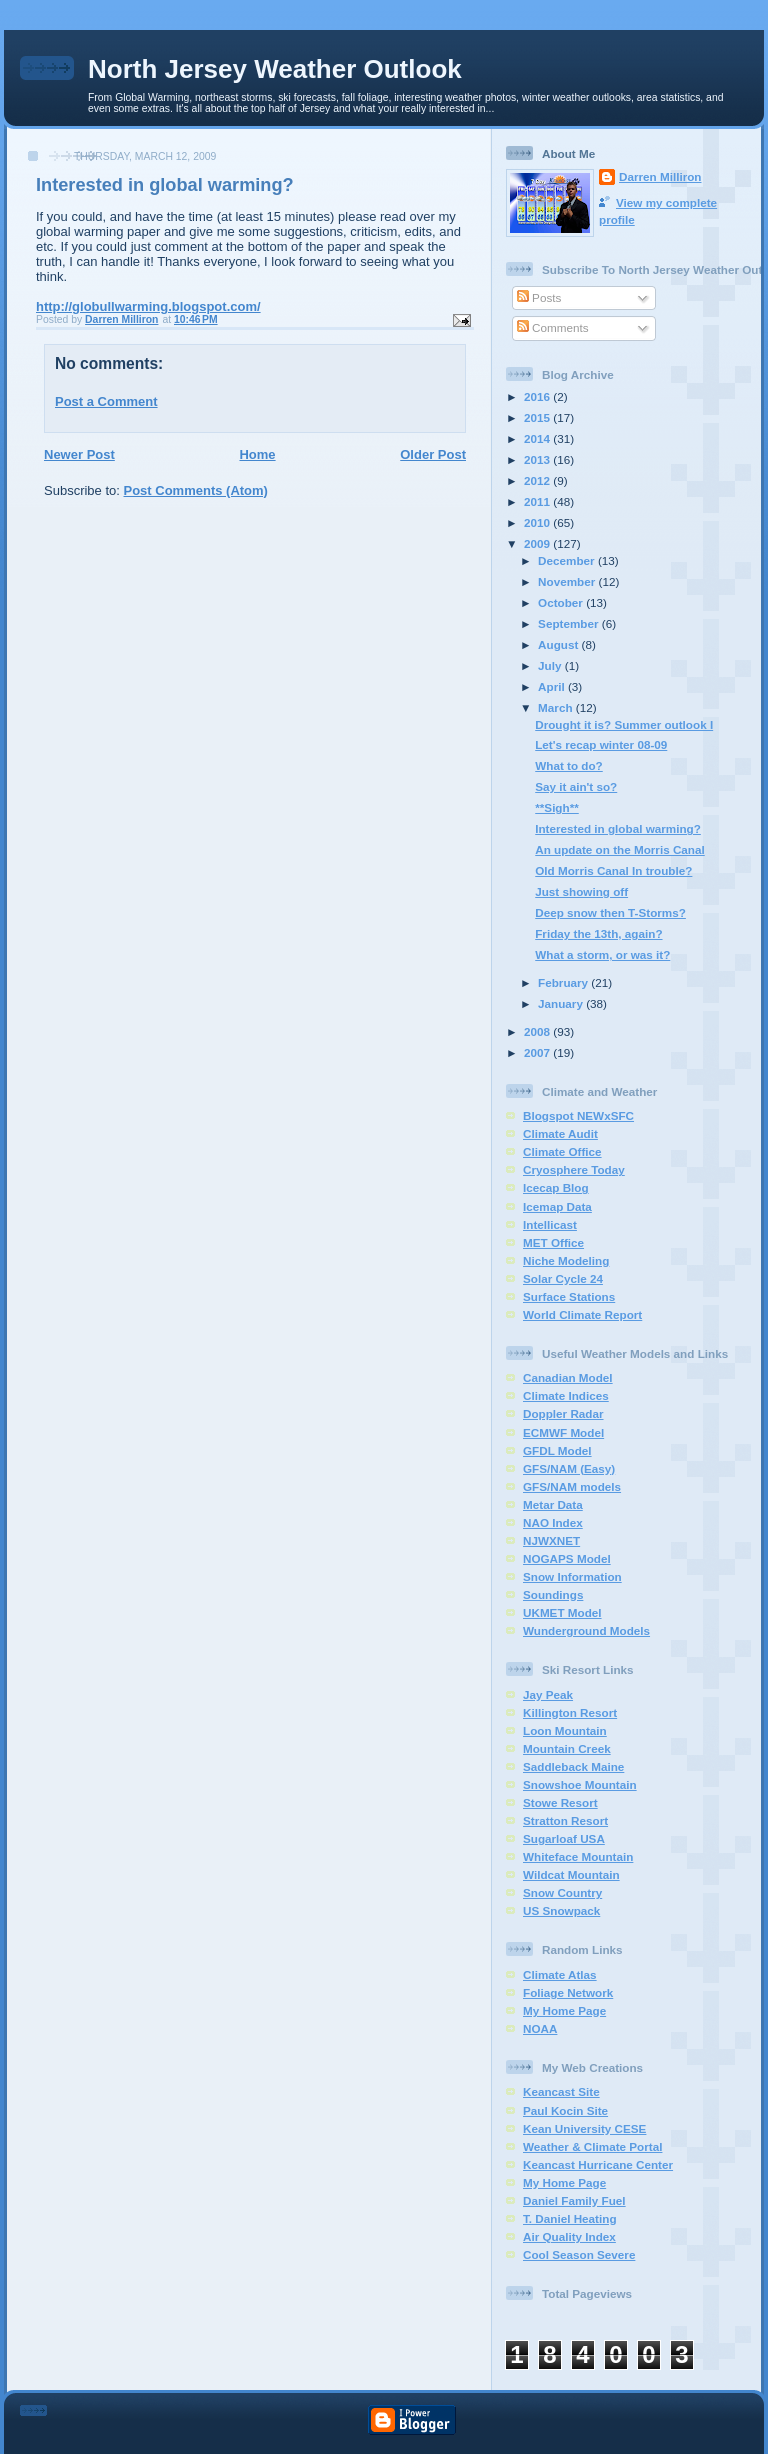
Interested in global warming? (618, 828)
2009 (538, 543)
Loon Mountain (565, 1730)
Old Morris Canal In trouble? (613, 870)
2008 (538, 1031)
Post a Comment (106, 401)
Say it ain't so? (576, 786)
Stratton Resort (565, 1820)
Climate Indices (566, 1395)
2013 (538, 459)
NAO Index (553, 1522)
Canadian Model (568, 1377)
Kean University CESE (584, 2128)
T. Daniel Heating (570, 2218)
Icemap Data (557, 1206)
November (568, 581)
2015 (538, 417)
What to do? (569, 765)
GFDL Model (557, 1450)
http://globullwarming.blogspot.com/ (148, 306)
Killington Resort (570, 1712)
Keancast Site (561, 2091)
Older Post (433, 454)
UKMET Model (562, 1612)
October (562, 602)
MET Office (553, 1242)
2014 (538, 438)
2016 (538, 396)
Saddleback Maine (573, 1766)
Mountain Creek (567, 1748)
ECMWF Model (563, 1432)
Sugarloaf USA (564, 1838)
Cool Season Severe (579, 2254)
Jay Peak (548, 1694)
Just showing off (581, 891)
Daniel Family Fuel (574, 2200)
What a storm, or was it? (602, 954)
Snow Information (572, 1576)
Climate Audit (560, 1133)
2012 (538, 480)
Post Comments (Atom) (196, 490)
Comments (553, 327)
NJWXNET (551, 1540)
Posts (539, 297)
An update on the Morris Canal (619, 849)
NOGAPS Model (567, 1558)
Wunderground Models (586, 1630)
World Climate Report (582, 1314)
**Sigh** (557, 807)
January (562, 1003)
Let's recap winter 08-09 (601, 744)
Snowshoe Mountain (580, 1784)
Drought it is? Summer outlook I (624, 724)
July (551, 665)
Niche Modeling (566, 1260)
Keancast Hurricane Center (598, 2164)
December (568, 560)
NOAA (540, 2028)
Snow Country (562, 1892)
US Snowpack (561, 1910)
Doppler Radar (563, 1413)
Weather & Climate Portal (592, 2146)
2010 (538, 522)
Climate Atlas (560, 1974)
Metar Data (553, 1504)
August (560, 644)
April (553, 686)
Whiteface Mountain (578, 1856)
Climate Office (562, 1151)
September (570, 623)
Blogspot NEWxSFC (578, 1115)
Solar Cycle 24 (563, 1278)
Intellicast (550, 1224)
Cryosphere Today (574, 1169)
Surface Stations (569, 1296)
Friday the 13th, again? (598, 933)
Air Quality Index (569, 2236)
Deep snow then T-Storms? (610, 912)
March (557, 707)
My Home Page (564, 2010)
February (564, 982)
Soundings (553, 1594)
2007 (538, 1052)
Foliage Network (568, 1992)
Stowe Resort (560, 1802)
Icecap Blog (556, 1187)
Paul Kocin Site (565, 2110)
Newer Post (79, 454)
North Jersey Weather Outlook (275, 69)
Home (257, 454)
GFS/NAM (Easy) (569, 1468)
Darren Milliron (660, 176)
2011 (538, 501)
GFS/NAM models (572, 1486)
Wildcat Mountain (571, 1874)
